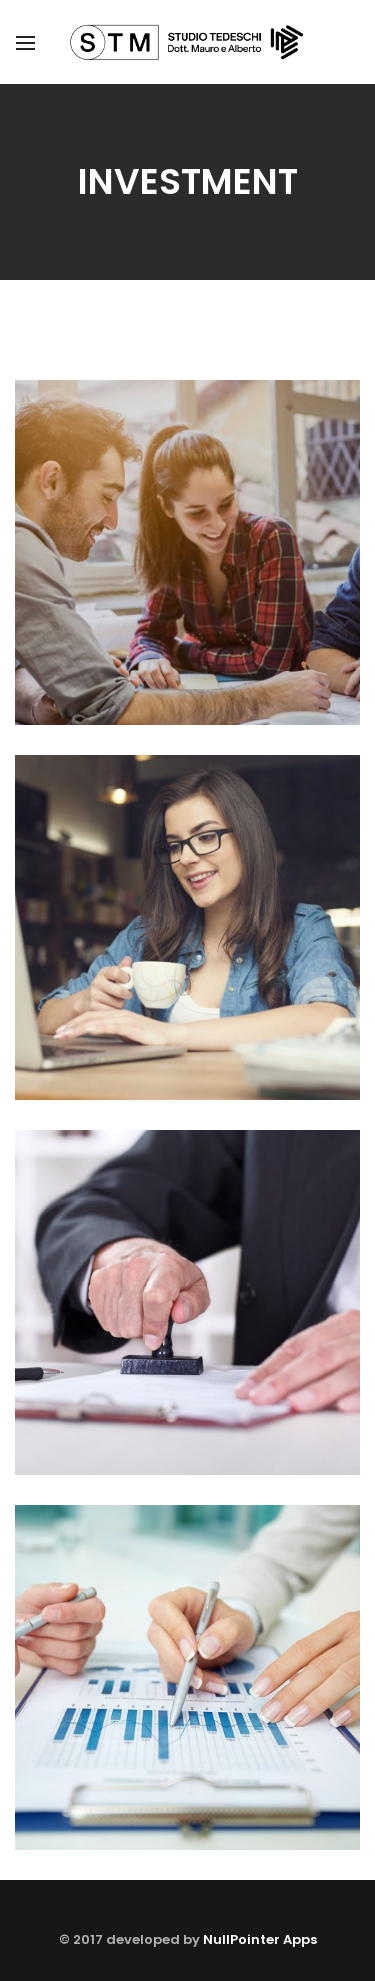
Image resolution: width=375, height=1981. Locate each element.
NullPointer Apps (260, 1939)
